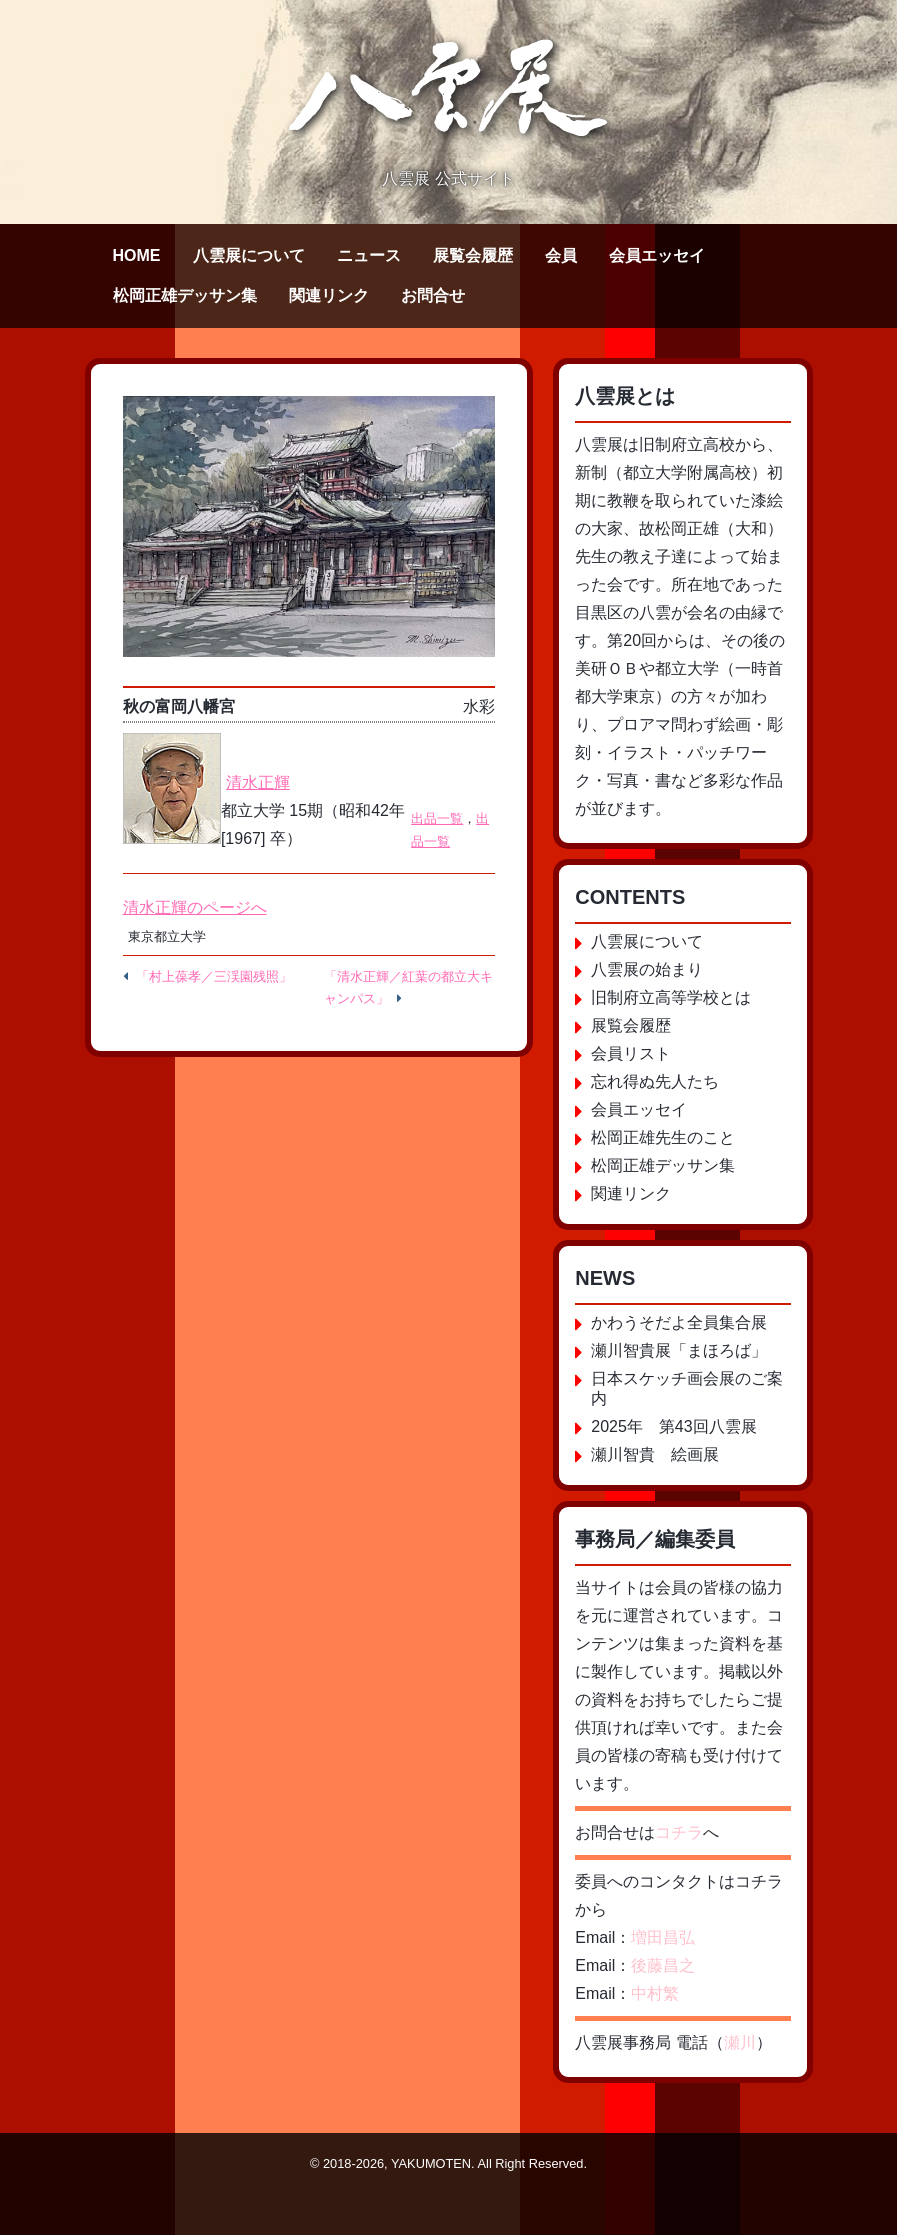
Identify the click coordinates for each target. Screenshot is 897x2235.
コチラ (679, 1832)
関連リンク (329, 295)
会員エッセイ (657, 255)
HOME (137, 255)
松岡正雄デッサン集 (185, 295)
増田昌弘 (663, 1937)
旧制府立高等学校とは (671, 997)
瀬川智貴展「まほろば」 (679, 1350)
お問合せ (433, 295)
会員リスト (631, 1053)
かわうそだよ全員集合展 (679, 1322)
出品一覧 (437, 818)
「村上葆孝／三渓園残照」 (214, 976)
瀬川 (740, 2042)
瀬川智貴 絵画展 (655, 1454)
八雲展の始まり (647, 969)
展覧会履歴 (473, 255)
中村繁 (655, 1993)
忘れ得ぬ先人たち (655, 1081)
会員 (561, 255)
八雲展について (249, 255)
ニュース (369, 255)
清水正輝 (258, 782)
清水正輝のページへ (195, 907)
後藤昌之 (663, 1965)
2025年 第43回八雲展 (673, 1426)
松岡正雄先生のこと (663, 1137)
